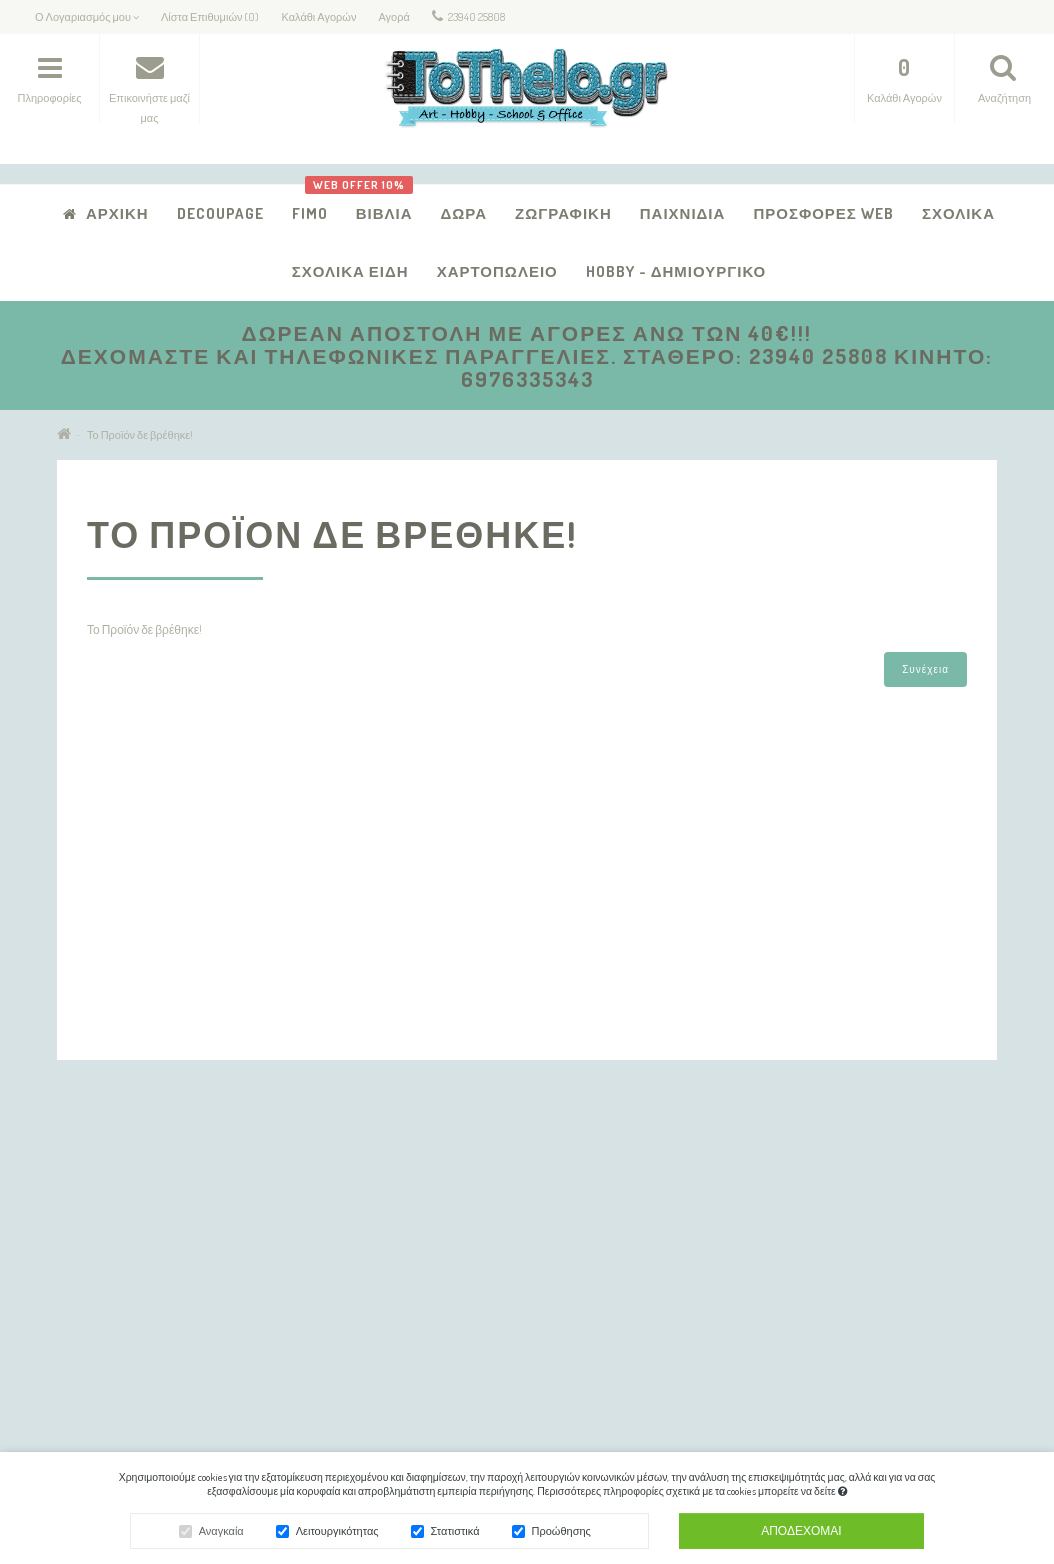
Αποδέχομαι (801, 1533)
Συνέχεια (925, 669)
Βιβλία (377, 203)
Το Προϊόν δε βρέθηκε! (140, 435)
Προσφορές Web (823, 213)
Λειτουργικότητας (337, 1534)
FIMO (310, 213)
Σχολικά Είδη (350, 271)
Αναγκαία (221, 1534)
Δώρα (464, 213)
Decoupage (220, 213)
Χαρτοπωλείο (497, 271)
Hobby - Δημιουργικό (676, 271)
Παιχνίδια (683, 213)
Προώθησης (561, 1534)
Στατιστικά (455, 1534)
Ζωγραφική (563, 213)
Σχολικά (958, 213)
